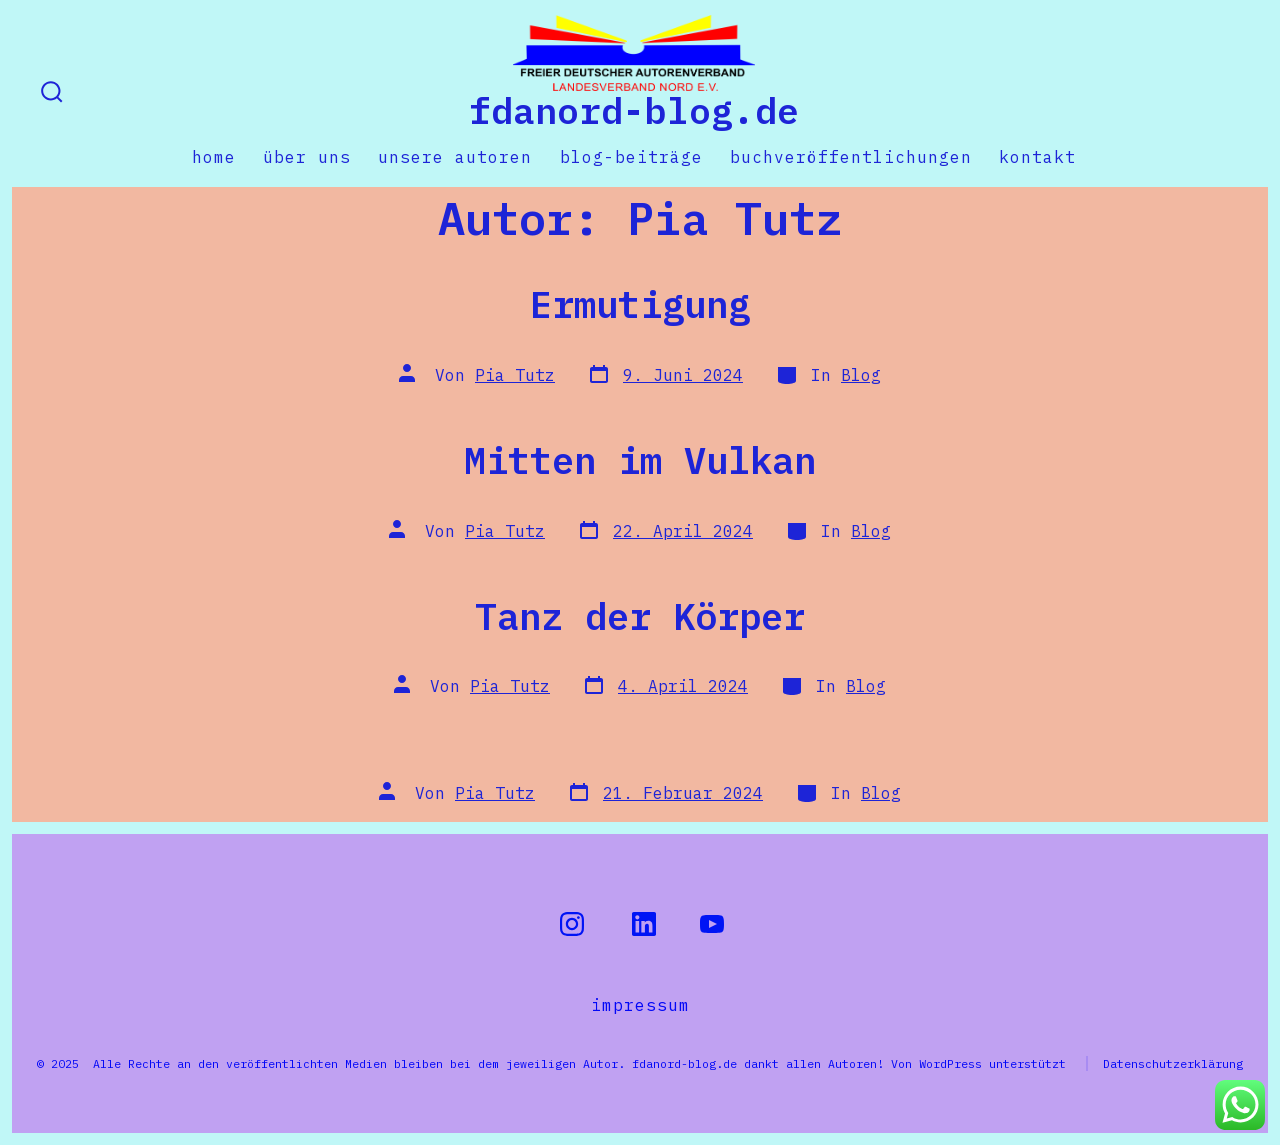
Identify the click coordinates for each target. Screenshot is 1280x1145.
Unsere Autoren (455, 157)
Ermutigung (640, 304)
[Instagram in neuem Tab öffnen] (572, 924)
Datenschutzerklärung (1173, 1063)
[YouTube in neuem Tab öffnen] (712, 924)
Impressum (640, 1005)
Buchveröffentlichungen (851, 157)
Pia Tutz (515, 375)
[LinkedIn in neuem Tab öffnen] (644, 924)
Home (214, 157)
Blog (861, 375)
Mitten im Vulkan (640, 460)
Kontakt (1037, 157)
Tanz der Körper (640, 616)
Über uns (307, 157)
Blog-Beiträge (631, 157)
